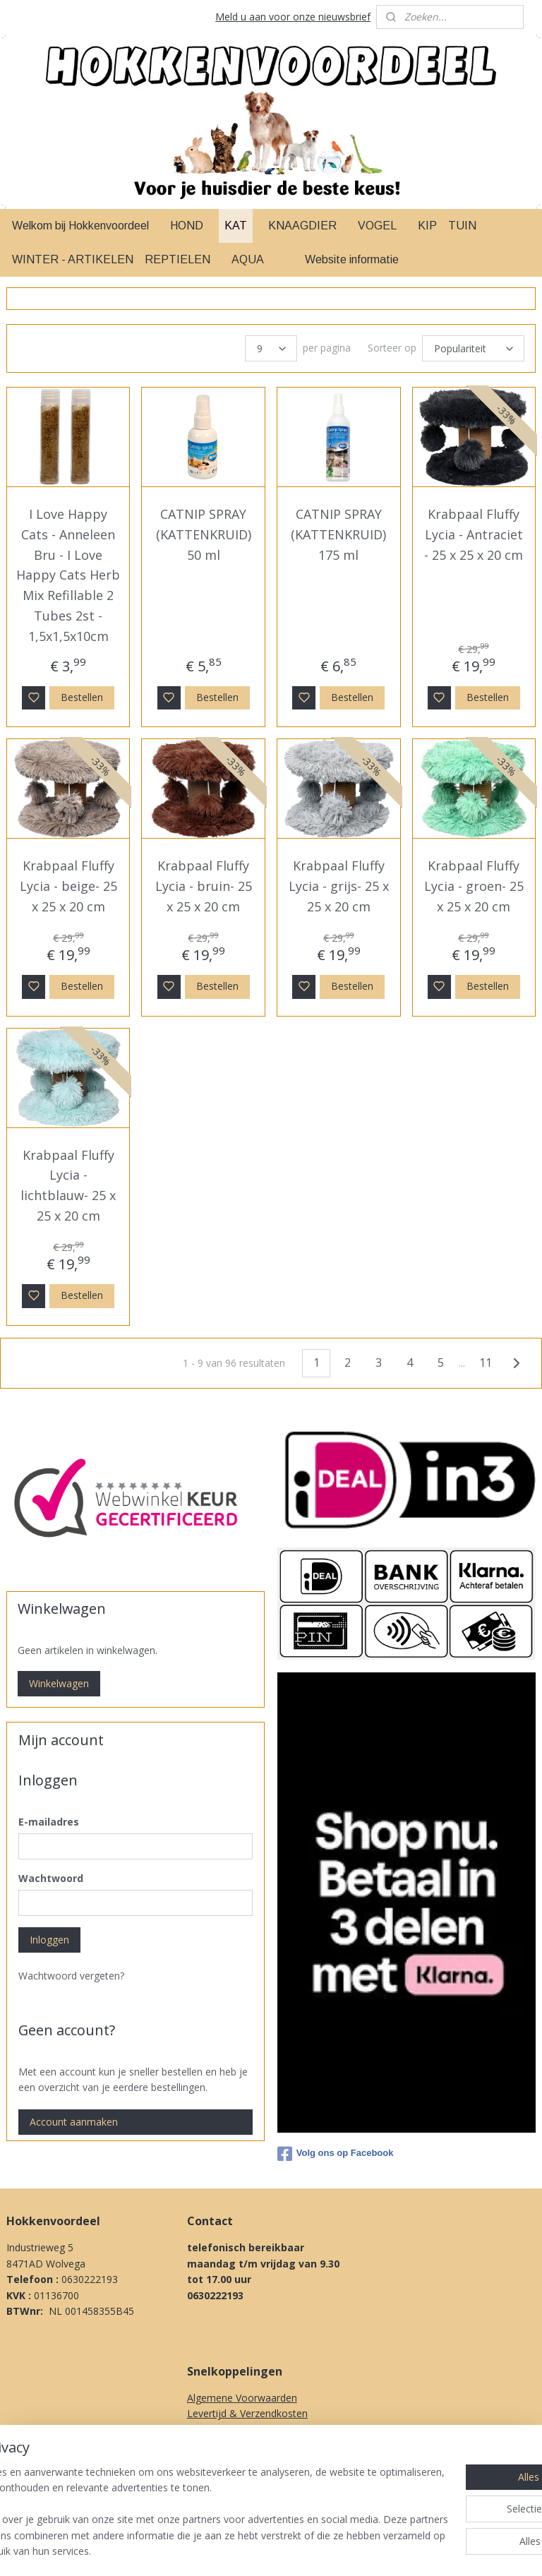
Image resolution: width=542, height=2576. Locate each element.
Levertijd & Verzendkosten (247, 2413)
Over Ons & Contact (233, 2492)
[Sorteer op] (473, 348)
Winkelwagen (59, 1683)
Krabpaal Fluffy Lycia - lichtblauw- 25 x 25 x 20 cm (68, 1184)
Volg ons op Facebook (335, 2153)
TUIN (462, 226)
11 (485, 1362)
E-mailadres (48, 1821)
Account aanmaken (74, 2121)
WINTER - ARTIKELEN (72, 259)
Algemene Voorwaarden (242, 2397)
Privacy (203, 2477)
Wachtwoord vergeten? (71, 1975)
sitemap (323, 2550)
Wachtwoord (50, 1878)
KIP (427, 226)
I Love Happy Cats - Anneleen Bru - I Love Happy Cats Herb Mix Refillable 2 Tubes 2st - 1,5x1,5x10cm (68, 575)
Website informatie (352, 259)
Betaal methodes (226, 2429)
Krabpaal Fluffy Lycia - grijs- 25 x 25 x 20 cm (339, 886)
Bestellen (82, 696)
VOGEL (377, 226)
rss (353, 2550)
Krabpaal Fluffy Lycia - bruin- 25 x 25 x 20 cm (203, 886)
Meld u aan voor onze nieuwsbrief (293, 16)
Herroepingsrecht (226, 2461)
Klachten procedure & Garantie (257, 2445)
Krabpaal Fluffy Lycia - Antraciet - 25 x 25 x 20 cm (473, 534)
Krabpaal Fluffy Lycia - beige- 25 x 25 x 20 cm (68, 886)
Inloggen (49, 1939)
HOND (186, 226)
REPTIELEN (177, 259)
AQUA (247, 259)
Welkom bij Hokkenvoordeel (80, 226)
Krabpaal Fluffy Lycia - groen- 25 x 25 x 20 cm (474, 886)
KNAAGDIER (302, 226)
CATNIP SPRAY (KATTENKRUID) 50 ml (203, 534)
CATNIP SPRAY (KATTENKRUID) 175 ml (338, 534)
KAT (235, 226)
